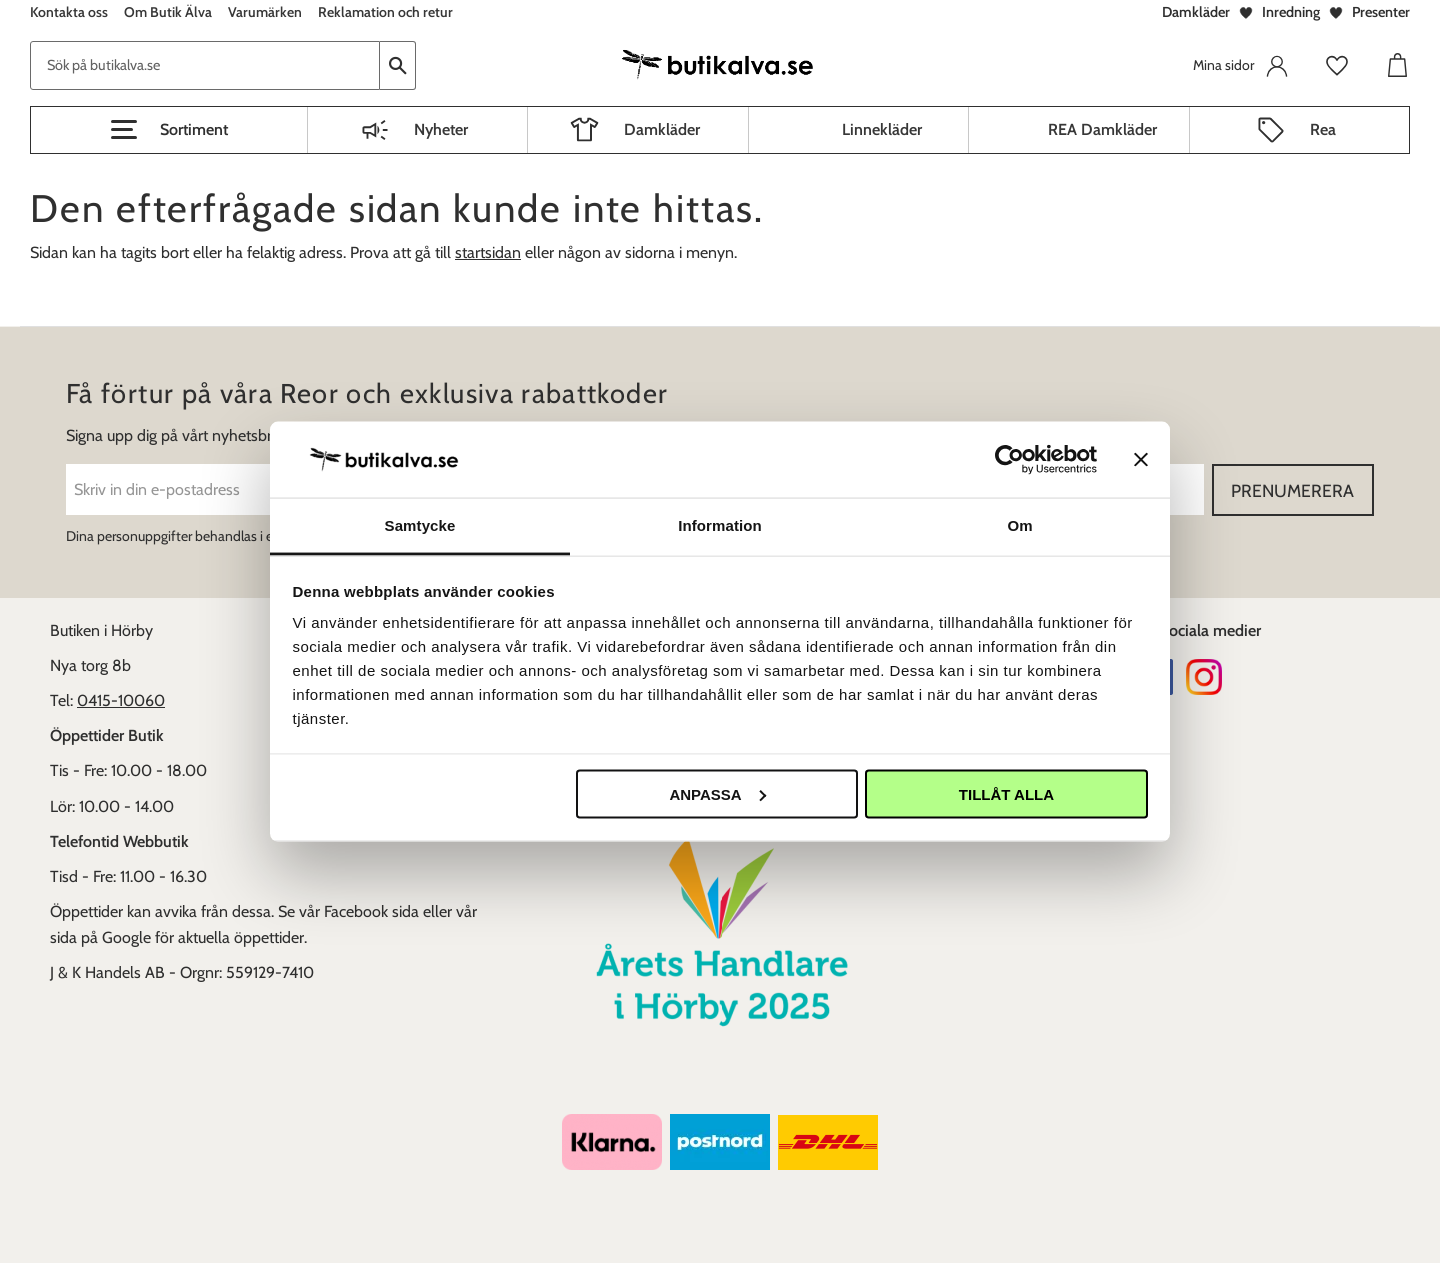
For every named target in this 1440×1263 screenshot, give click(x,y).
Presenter (1381, 12)
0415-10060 (121, 700)
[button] (169, 130)
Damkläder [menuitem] (662, 129)
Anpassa (717, 793)
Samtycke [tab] (420, 525)
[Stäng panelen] (1141, 459)
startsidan (488, 252)
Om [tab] (1019, 525)
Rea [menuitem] (1323, 129)
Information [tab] (720, 525)
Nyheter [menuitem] (441, 129)
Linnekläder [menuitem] (882, 129)
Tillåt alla (1006, 793)
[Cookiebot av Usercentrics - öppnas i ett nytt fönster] (1009, 459)
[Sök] (398, 65)
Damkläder (1196, 12)
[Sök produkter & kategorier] (205, 65)
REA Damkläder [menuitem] (1102, 129)
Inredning (1291, 12)
